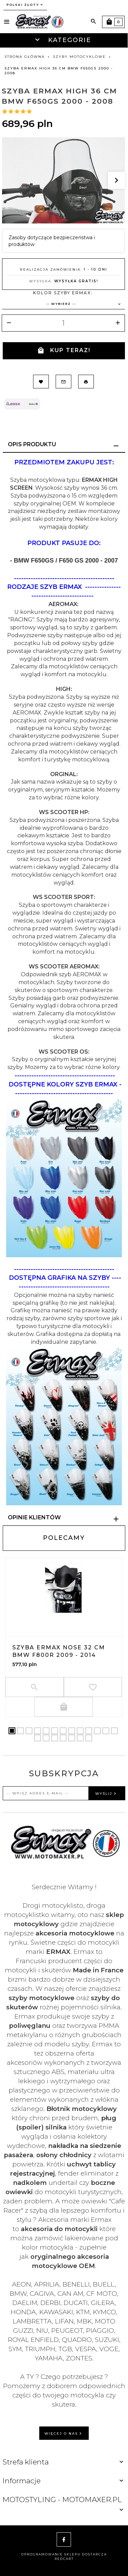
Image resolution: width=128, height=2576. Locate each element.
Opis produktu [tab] (32, 444)
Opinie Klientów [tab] (34, 1517)
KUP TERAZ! (63, 350)
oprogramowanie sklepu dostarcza (64, 2554)
